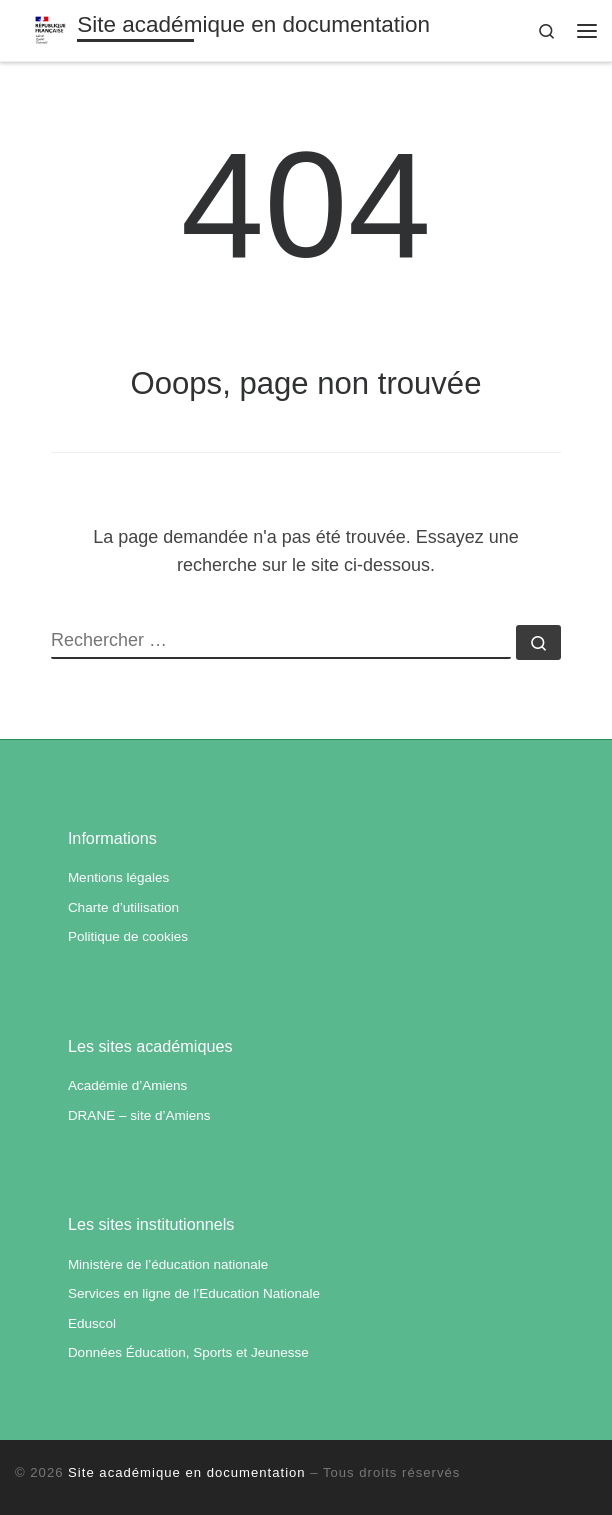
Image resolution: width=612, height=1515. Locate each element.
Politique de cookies (128, 936)
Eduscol (92, 1323)
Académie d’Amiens (127, 1085)
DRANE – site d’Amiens (139, 1115)
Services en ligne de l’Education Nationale (194, 1293)
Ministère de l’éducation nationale (168, 1264)
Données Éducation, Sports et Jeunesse (188, 1352)
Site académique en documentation (187, 1472)
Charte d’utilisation (123, 907)
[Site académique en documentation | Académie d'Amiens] (51, 28)
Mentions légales (118, 877)
